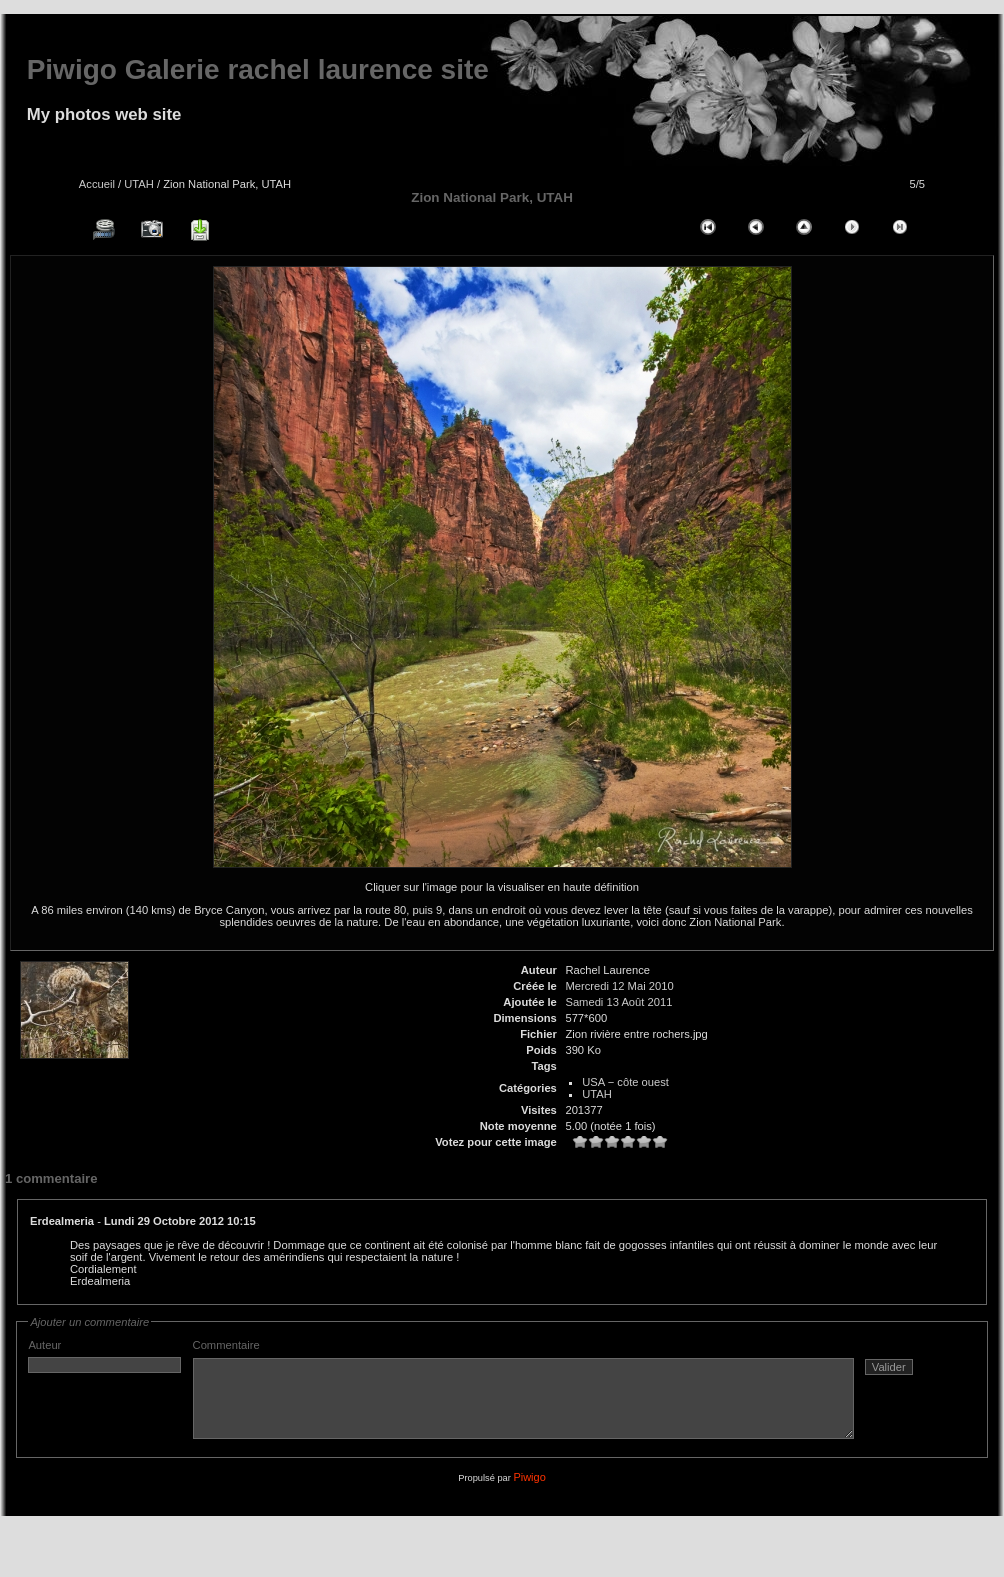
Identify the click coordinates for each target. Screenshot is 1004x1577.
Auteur (104, 1356)
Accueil (97, 184)
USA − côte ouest (625, 1082)
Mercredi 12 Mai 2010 (619, 986)
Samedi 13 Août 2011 (618, 1002)
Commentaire (563, 1396)
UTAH (139, 184)
